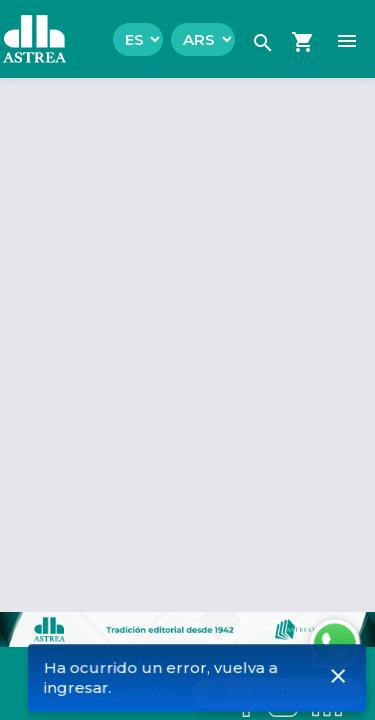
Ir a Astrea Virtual (278, 693)
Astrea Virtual (129, 694)
